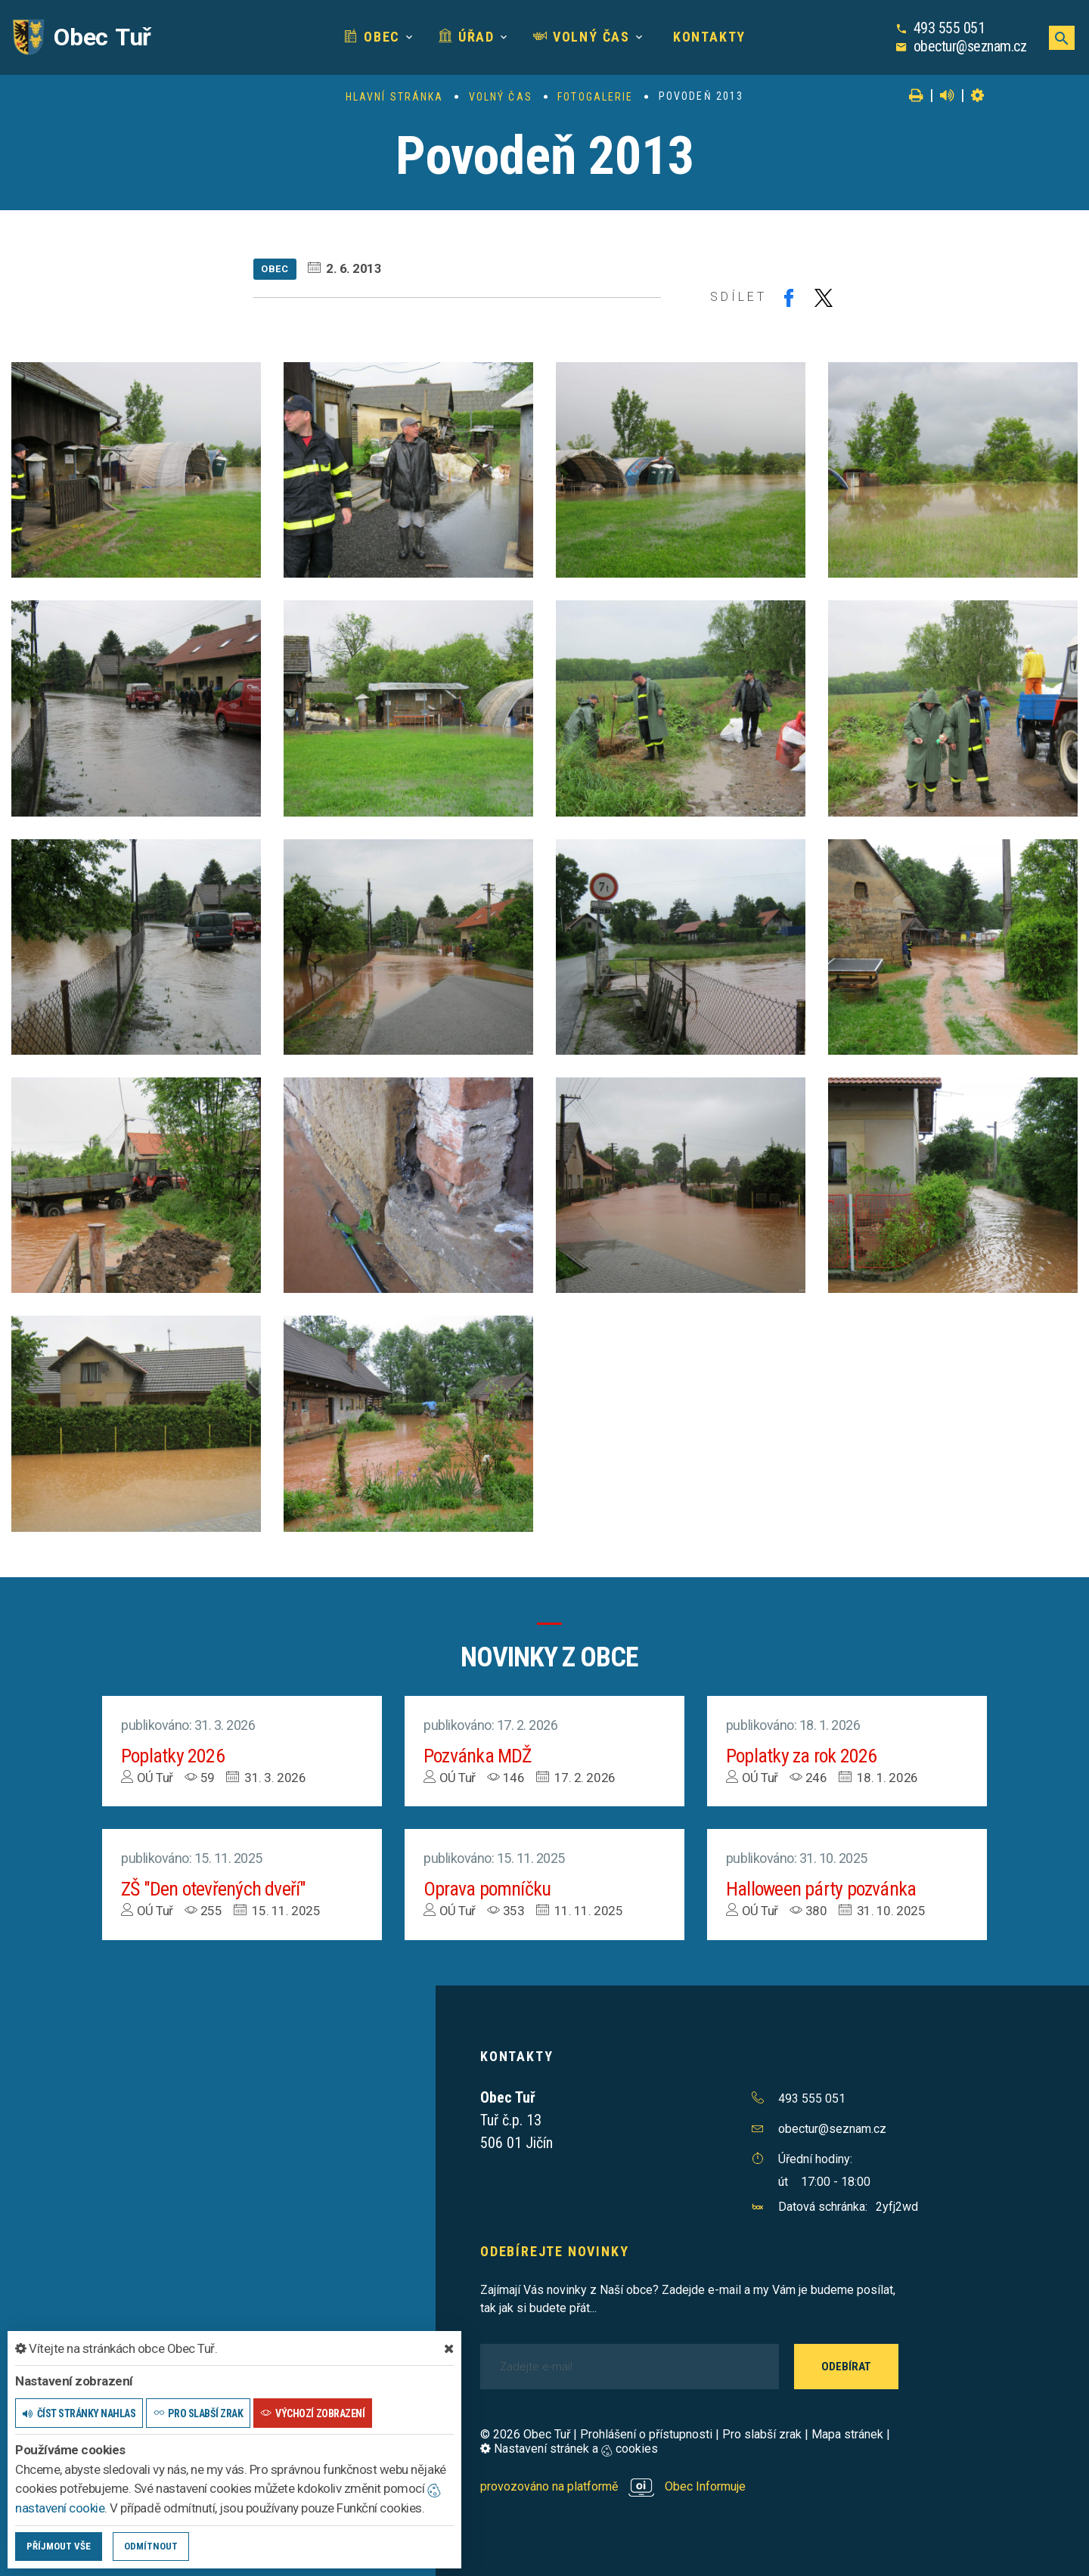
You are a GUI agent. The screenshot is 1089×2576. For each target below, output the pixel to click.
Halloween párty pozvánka (821, 1888)
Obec (372, 37)
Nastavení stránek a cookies (569, 2448)
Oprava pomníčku (487, 1888)
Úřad (467, 37)
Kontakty (707, 37)
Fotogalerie (595, 97)
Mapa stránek (847, 2434)
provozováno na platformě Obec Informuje (613, 2486)
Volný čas (581, 37)
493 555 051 (949, 28)
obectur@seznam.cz (970, 46)
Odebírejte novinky (554, 2251)
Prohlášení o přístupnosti (646, 2434)
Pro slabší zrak (762, 2434)
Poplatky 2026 (173, 1755)
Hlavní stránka (394, 97)
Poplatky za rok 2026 (802, 1755)
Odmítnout (151, 2546)
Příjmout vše (58, 2546)
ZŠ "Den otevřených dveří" (214, 1888)
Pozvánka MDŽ (479, 1755)
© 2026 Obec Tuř (525, 2434)
